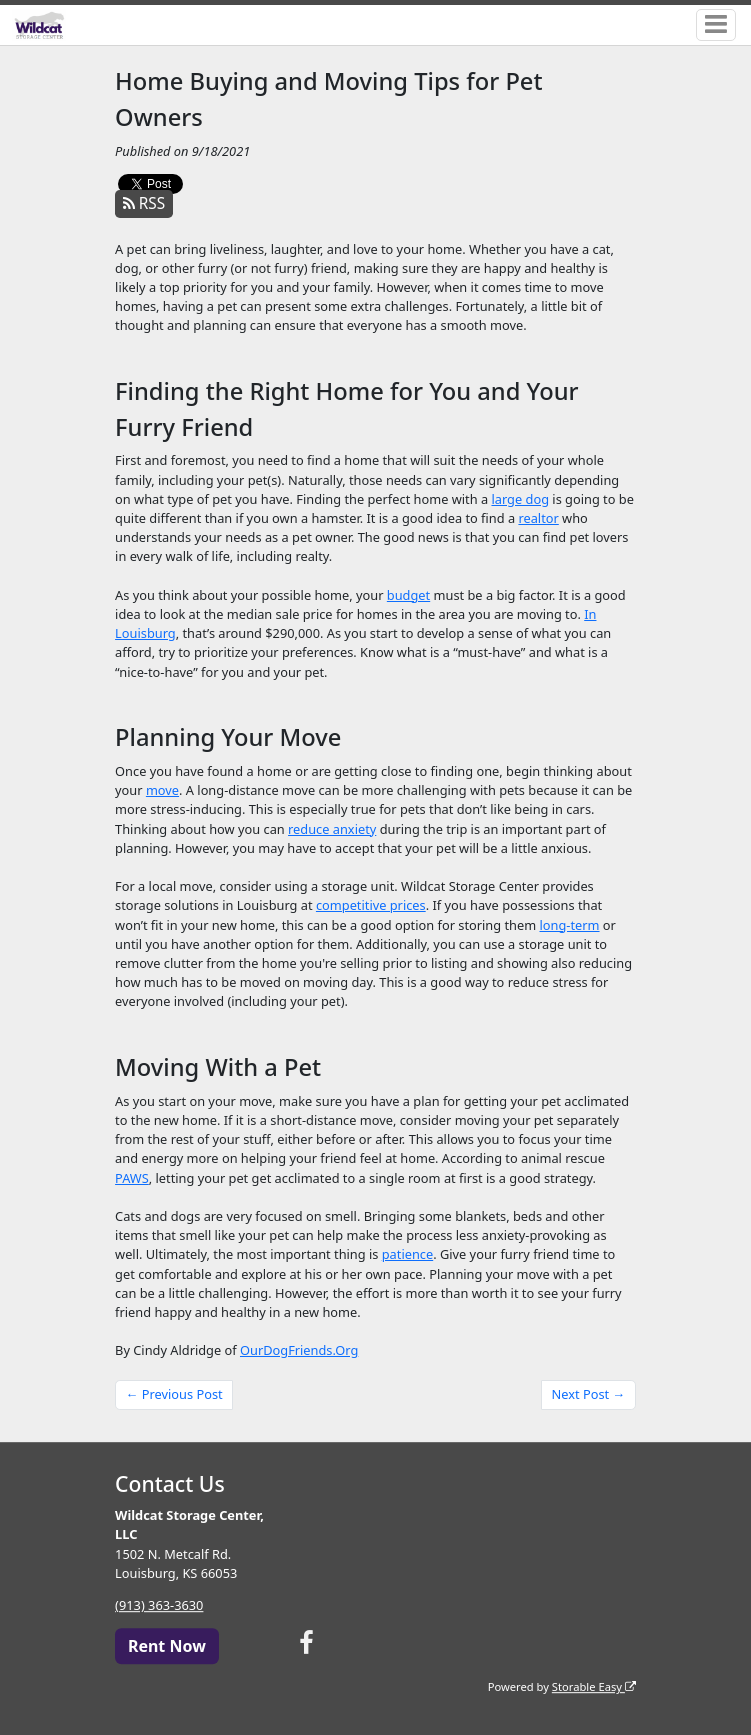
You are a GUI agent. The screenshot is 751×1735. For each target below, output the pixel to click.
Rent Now (167, 1646)
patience (407, 1254)
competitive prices (371, 905)
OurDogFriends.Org (299, 1350)
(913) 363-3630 (159, 1605)
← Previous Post (174, 1394)
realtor (538, 518)
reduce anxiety (332, 829)
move (162, 790)
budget (408, 595)
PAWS (132, 1178)
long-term (570, 925)
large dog (520, 499)
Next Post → (589, 1394)
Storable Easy (594, 1686)
